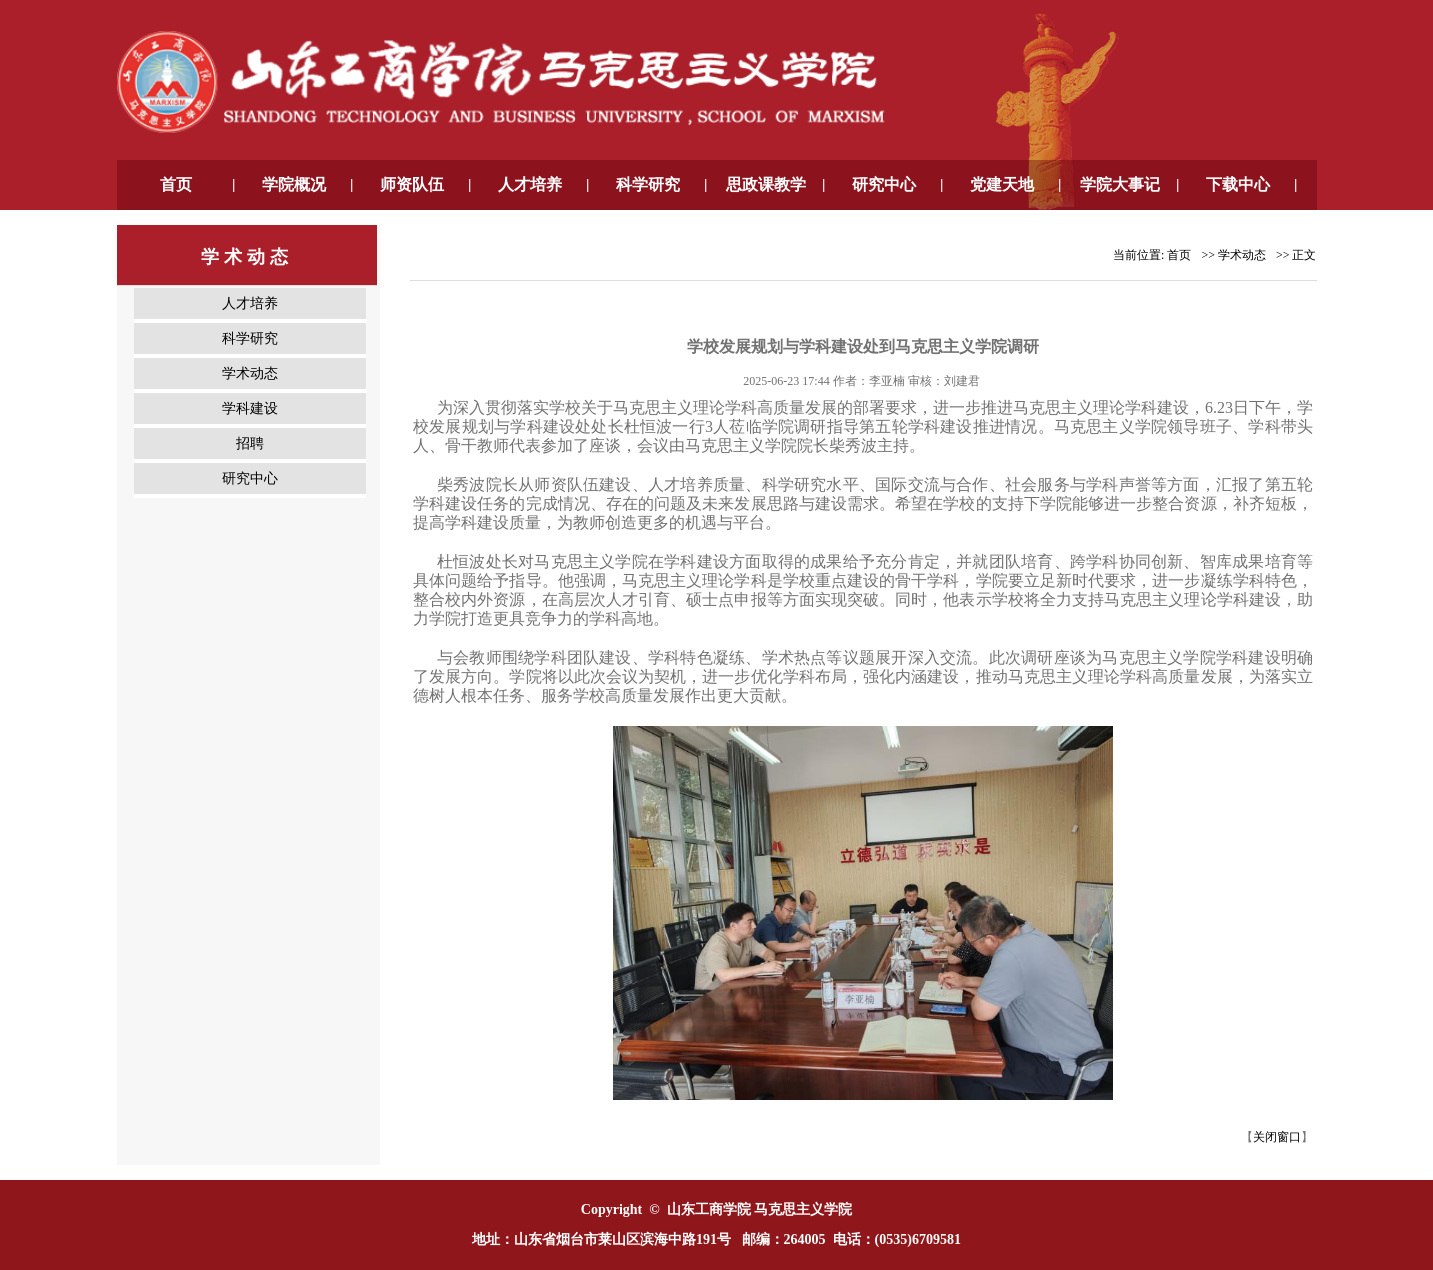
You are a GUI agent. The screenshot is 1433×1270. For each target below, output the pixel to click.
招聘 (250, 443)
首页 (1179, 255)
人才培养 (250, 303)
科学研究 (250, 338)
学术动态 (250, 373)
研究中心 (250, 478)
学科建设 (250, 408)
